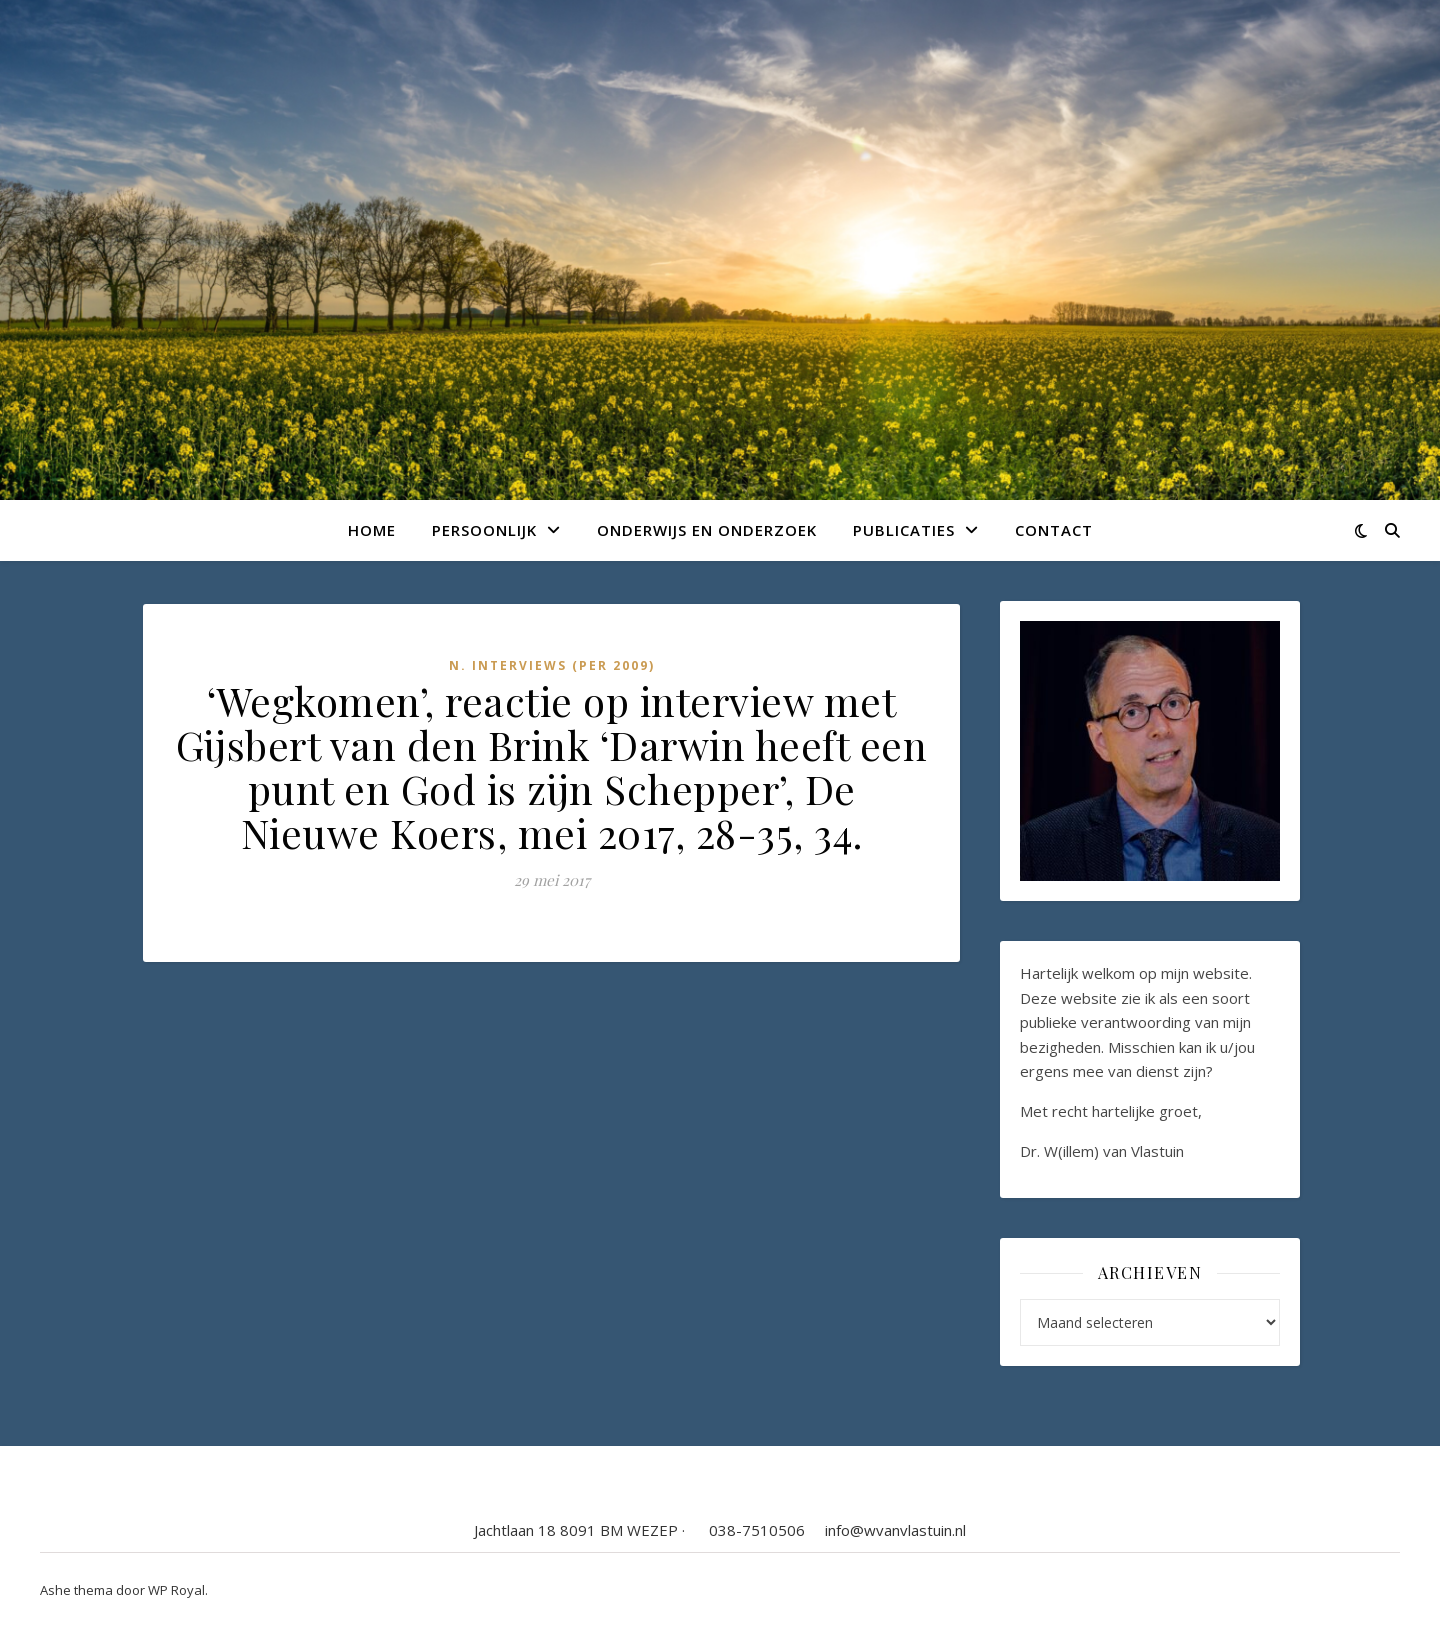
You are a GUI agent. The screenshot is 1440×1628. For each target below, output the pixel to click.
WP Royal (176, 1590)
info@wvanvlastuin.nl (895, 1530)
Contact (1054, 530)
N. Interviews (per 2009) (552, 665)
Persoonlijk (484, 530)
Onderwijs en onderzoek (707, 530)
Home (372, 530)
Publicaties (904, 530)
